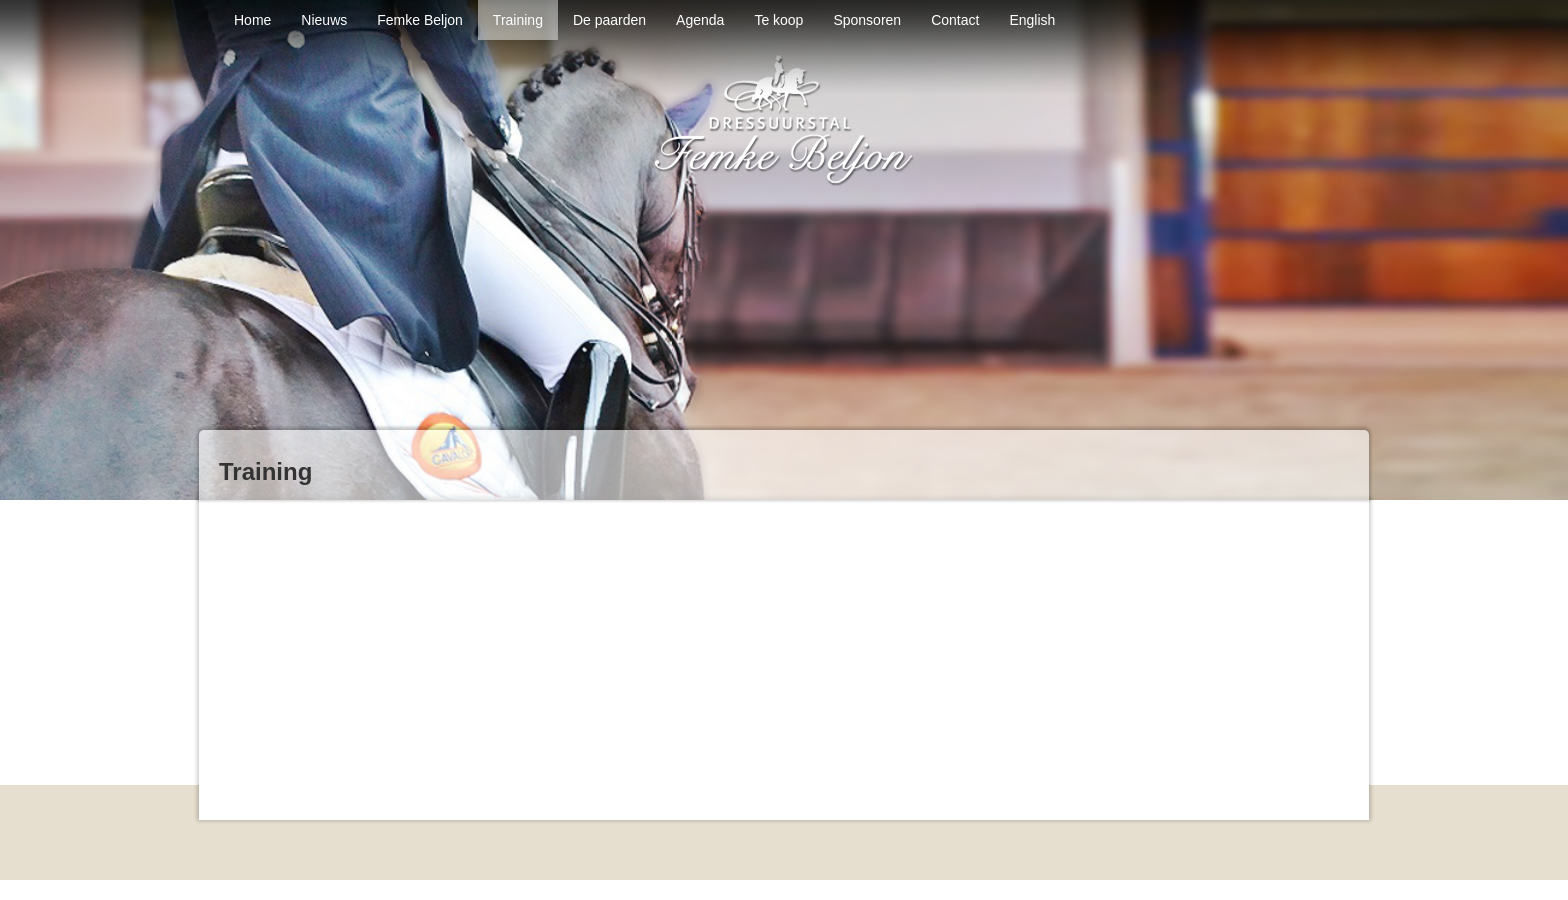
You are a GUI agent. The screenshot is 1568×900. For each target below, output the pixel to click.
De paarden (609, 20)
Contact (955, 20)
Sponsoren (867, 20)
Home (252, 20)
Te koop (778, 20)
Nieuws (324, 20)
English (1032, 20)
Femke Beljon (420, 20)
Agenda (700, 20)
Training (518, 20)
